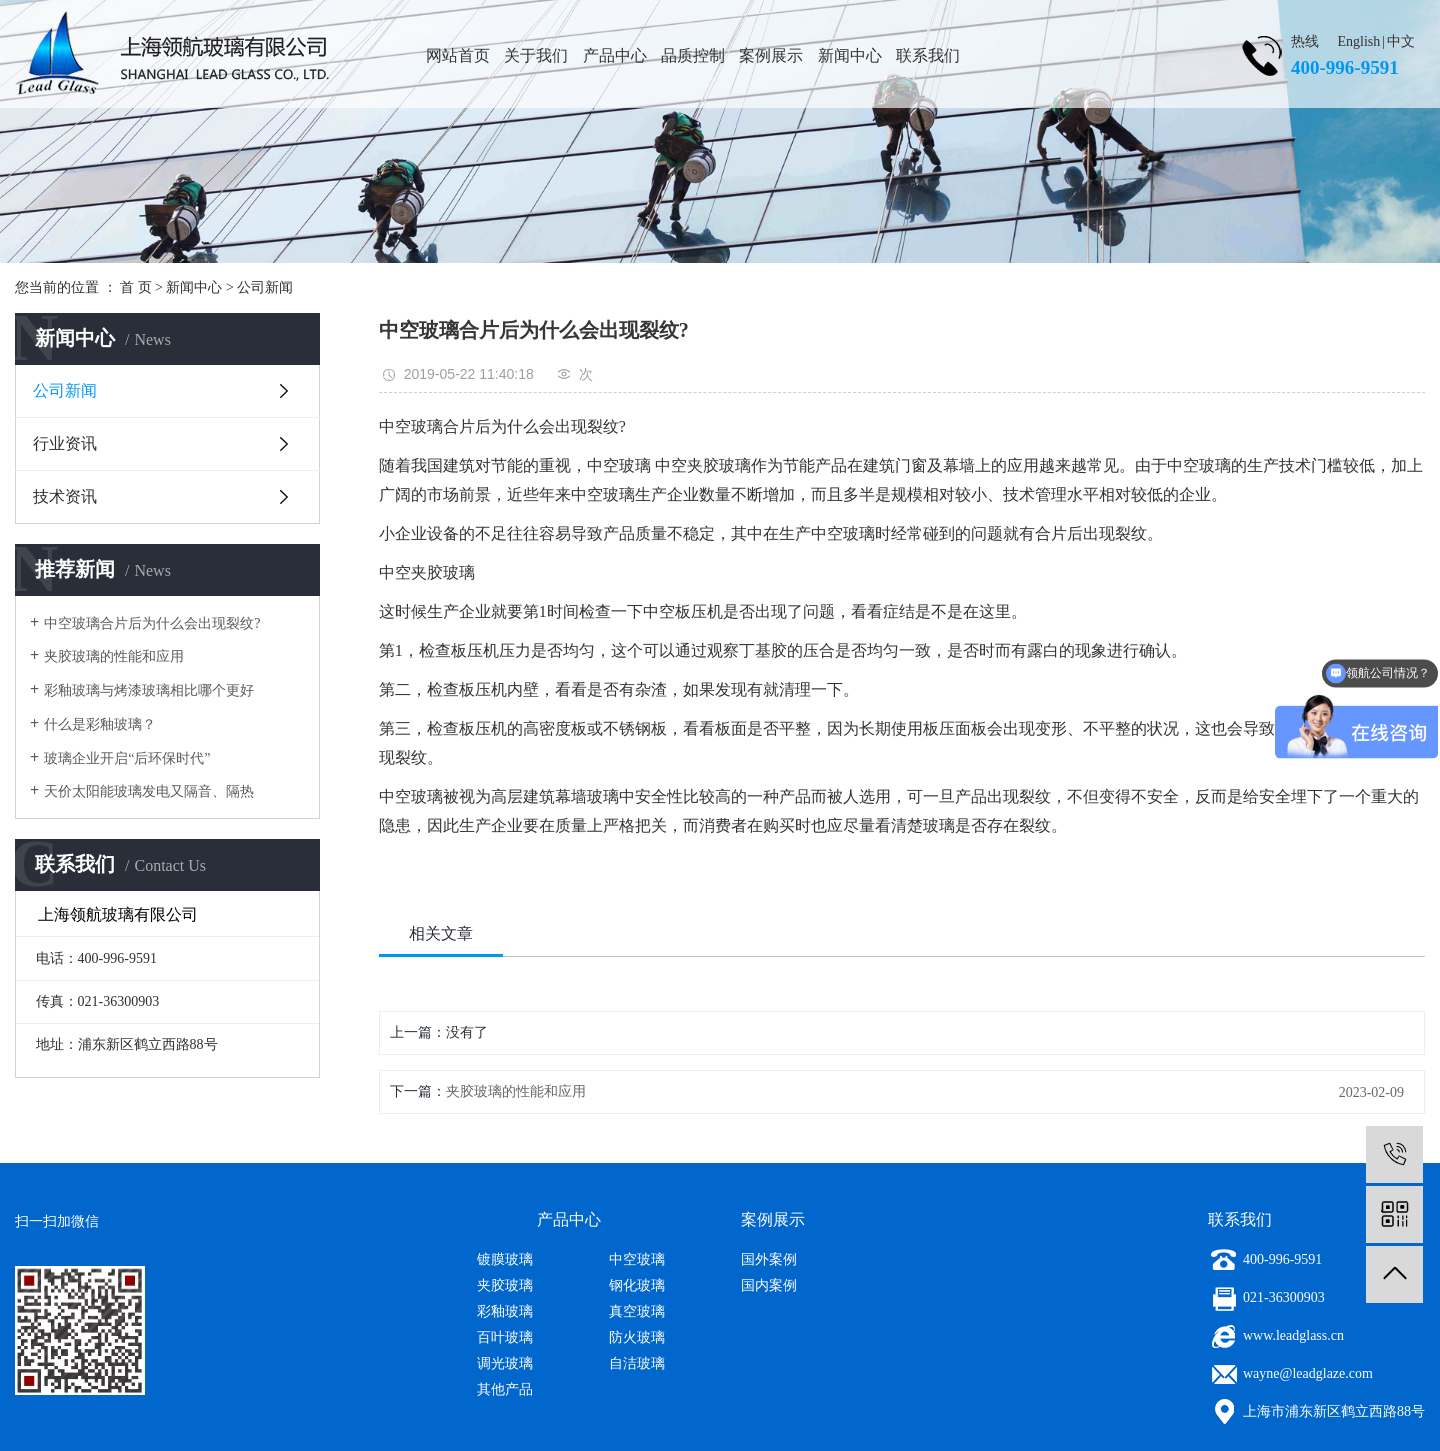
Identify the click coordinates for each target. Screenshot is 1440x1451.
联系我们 (928, 55)
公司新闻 (265, 287)
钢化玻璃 (637, 1285)
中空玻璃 (637, 1259)
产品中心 (615, 55)
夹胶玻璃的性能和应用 (114, 656)
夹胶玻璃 (505, 1285)
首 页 (136, 287)
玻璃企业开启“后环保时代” (127, 758)
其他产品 (505, 1389)
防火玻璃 (637, 1337)
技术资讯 (65, 496)
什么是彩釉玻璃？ (100, 724)
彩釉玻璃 (505, 1311)
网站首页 (458, 55)
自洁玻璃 (637, 1363)
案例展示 (771, 55)
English (1359, 41)
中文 (1401, 41)
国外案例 (769, 1259)
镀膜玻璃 (505, 1259)
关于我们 (536, 55)
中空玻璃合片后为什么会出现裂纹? (152, 623)
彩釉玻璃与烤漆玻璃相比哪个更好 (149, 690)
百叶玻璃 (505, 1337)
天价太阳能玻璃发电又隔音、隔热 (149, 791)
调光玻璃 (505, 1363)
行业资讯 (65, 443)
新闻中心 (850, 55)
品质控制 (693, 55)
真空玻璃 (637, 1311)
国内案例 (769, 1285)
